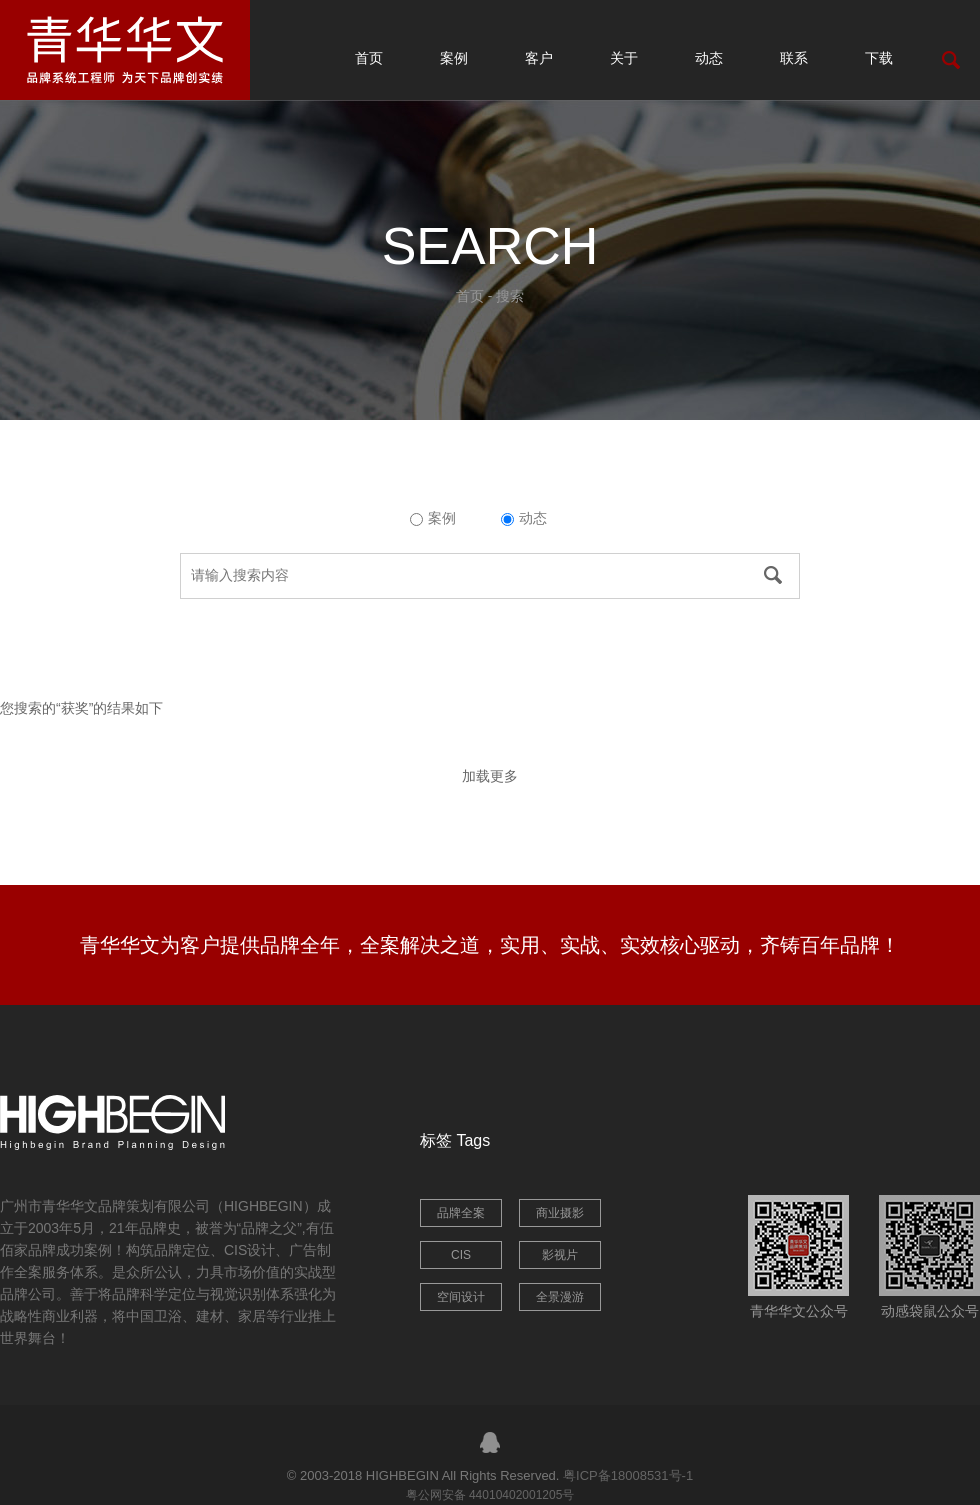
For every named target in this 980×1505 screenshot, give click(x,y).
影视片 (560, 1255)
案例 (454, 58)
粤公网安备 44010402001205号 (490, 1495)
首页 (369, 58)
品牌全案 (461, 1213)
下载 (879, 58)
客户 (539, 58)
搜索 (510, 296)
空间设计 (461, 1297)
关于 (624, 58)
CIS (461, 1255)
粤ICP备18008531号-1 (628, 1475)
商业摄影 (560, 1213)
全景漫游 (560, 1297)
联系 (794, 58)
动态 (709, 58)
